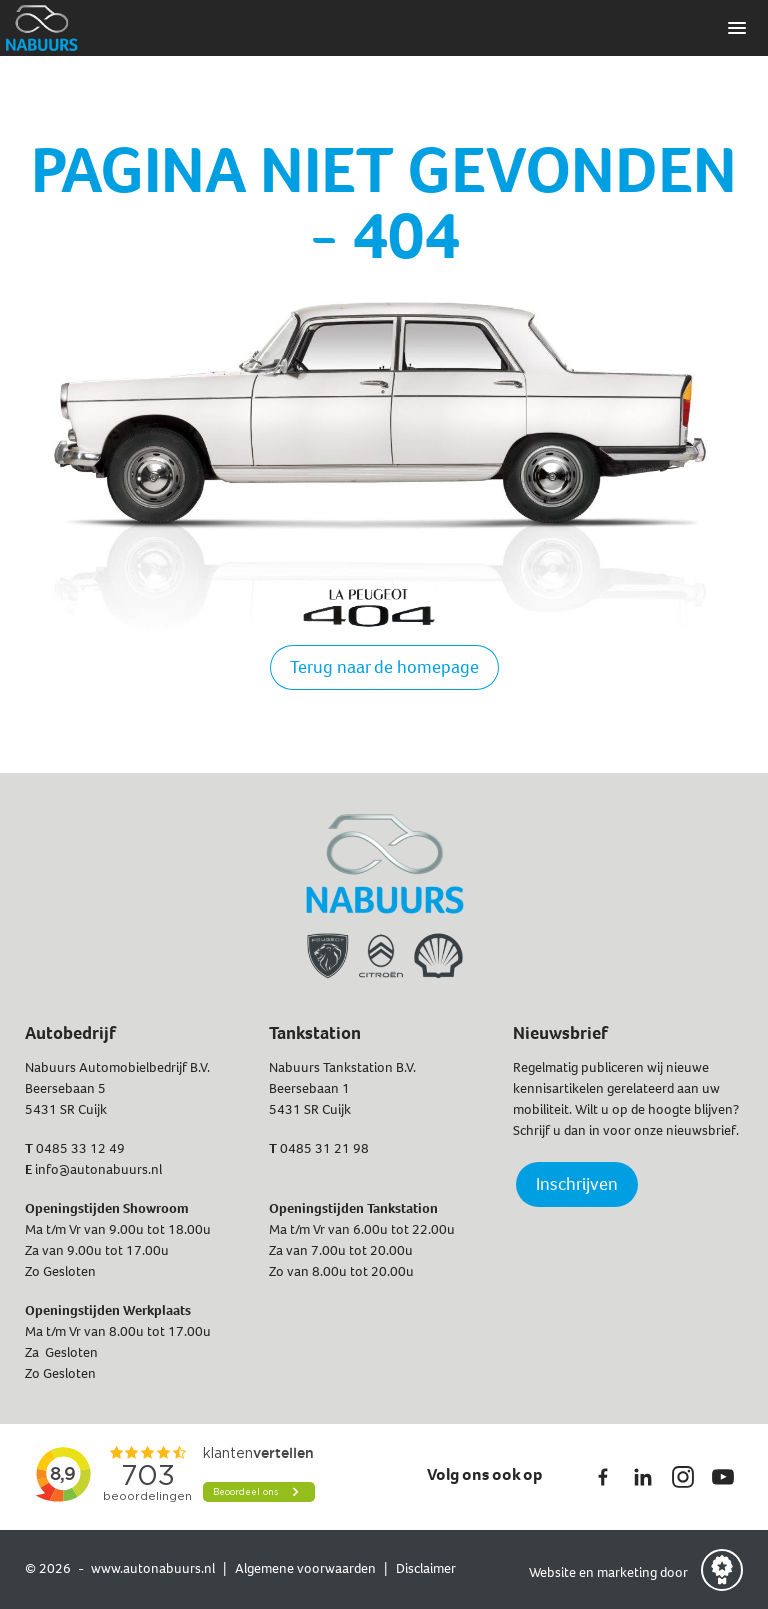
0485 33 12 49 (80, 1148)
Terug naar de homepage (384, 667)
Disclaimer (426, 1568)
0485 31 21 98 (324, 1148)
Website (554, 1572)
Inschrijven (577, 1184)
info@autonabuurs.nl (98, 1169)
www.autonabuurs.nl (153, 1568)
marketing (627, 1572)
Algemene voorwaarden (305, 1568)
